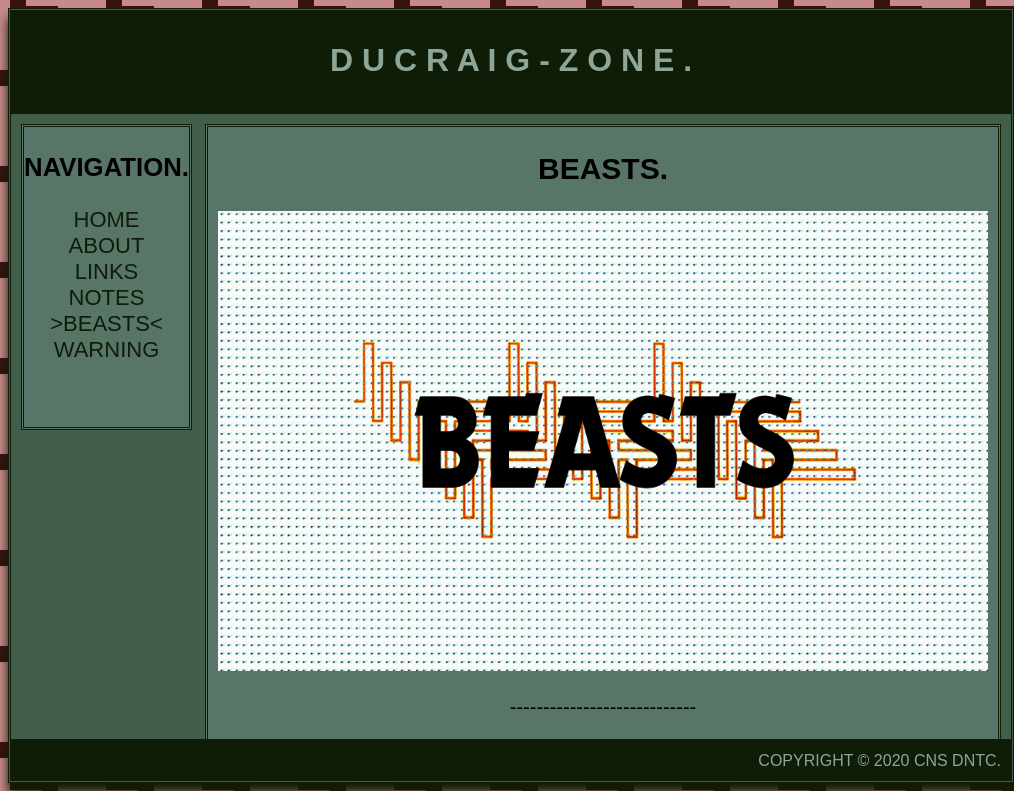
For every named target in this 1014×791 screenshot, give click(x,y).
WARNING (107, 349)
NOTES (107, 297)
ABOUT (107, 245)
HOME (107, 219)
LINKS (107, 271)
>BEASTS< (106, 323)
